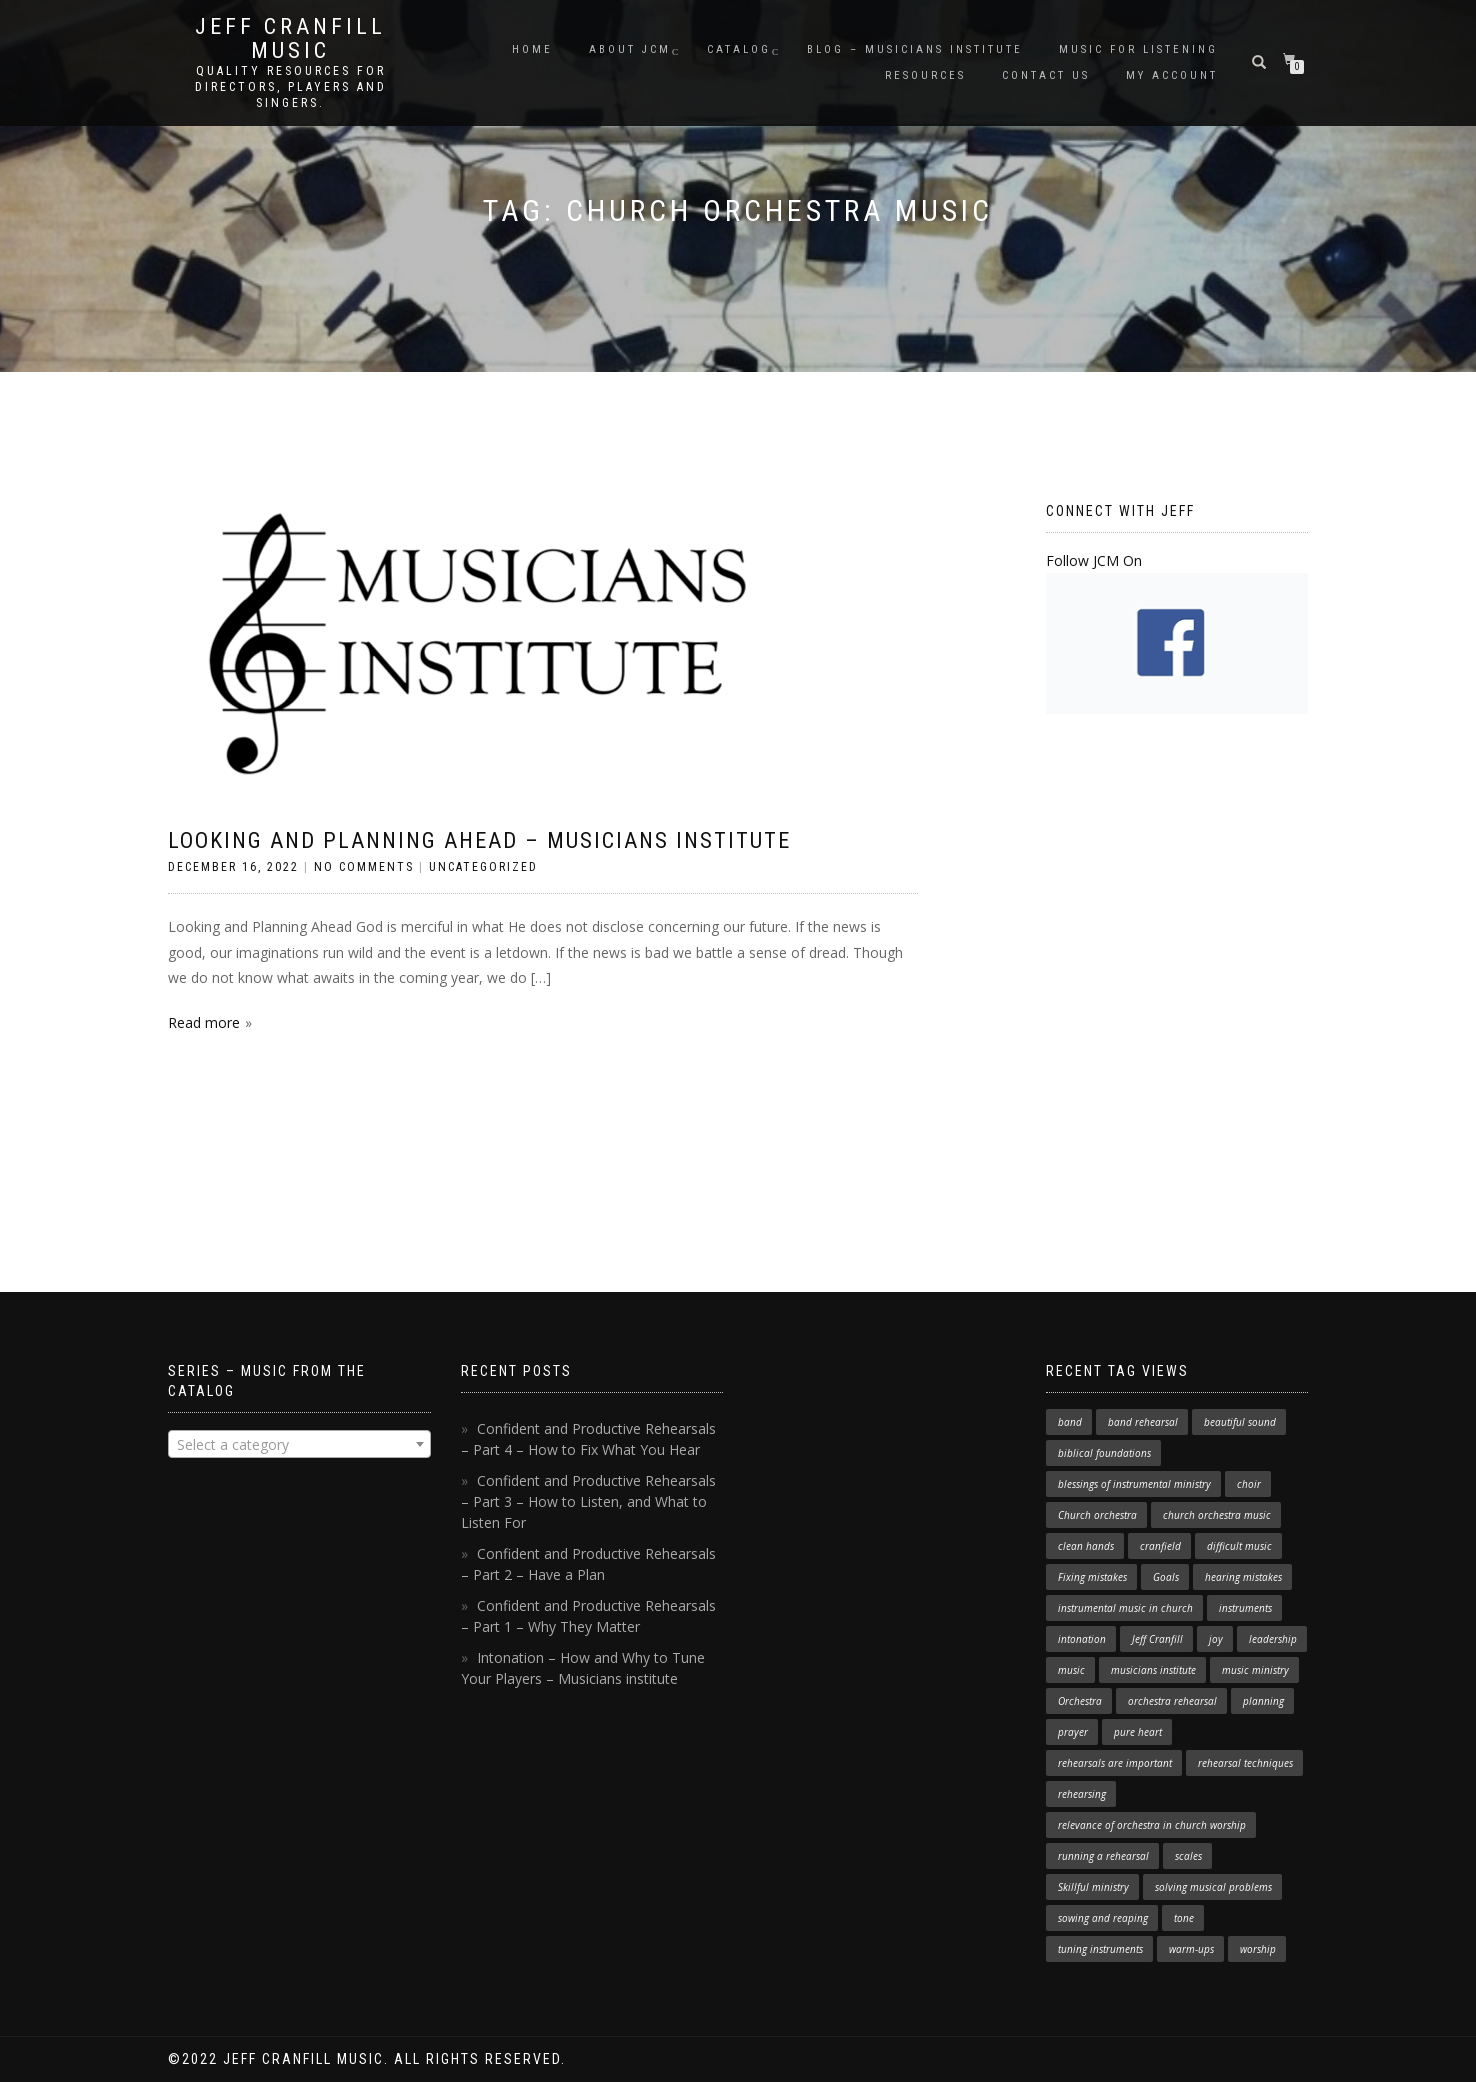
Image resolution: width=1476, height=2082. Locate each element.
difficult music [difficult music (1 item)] (1239, 1546)
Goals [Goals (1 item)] (1166, 1577)
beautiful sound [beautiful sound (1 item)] (1240, 1422)
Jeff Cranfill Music (290, 39)
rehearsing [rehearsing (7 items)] (1082, 1794)
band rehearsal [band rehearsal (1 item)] (1143, 1422)
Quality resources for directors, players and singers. (291, 87)
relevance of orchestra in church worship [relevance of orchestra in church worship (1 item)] (1152, 1825)
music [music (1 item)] (1071, 1670)
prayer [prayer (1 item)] (1073, 1732)
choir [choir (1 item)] (1249, 1484)
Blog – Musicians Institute (915, 49)
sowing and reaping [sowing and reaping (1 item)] (1103, 1918)
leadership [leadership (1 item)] (1273, 1639)
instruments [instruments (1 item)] (1245, 1608)
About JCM (630, 49)
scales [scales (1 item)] (1188, 1856)
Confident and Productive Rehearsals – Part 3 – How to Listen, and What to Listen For (588, 1501)
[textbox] (299, 1445)
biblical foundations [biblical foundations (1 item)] (1104, 1453)
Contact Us (1046, 75)
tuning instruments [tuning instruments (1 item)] (1100, 1949)
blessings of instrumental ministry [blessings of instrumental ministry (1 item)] (1134, 1484)
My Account (1172, 75)
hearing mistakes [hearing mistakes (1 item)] (1243, 1577)
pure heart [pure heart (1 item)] (1138, 1732)
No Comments (364, 867)
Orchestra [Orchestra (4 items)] (1080, 1701)
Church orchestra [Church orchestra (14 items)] (1097, 1515)
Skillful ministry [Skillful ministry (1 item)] (1093, 1887)
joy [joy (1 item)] (1216, 1639)
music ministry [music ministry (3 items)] (1255, 1670)
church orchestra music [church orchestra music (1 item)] (1217, 1515)
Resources (925, 75)
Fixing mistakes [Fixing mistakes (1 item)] (1092, 1577)
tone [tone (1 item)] (1184, 1918)
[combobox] (299, 1444)
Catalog (739, 49)
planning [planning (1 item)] (1263, 1701)
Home (532, 49)
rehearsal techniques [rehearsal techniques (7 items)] (1245, 1763)
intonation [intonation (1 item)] (1082, 1639)
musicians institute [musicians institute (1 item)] (1153, 1670)
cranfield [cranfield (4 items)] (1160, 1546)
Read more (204, 1022)
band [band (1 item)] (1070, 1422)
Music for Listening (1138, 49)
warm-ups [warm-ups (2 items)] (1191, 1949)
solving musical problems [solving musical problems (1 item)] (1213, 1887)
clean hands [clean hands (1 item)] (1086, 1546)
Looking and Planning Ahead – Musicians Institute (479, 840)
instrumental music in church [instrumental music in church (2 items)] (1125, 1608)
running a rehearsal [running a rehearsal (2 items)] (1103, 1856)
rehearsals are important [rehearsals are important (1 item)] (1115, 1763)
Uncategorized (483, 867)
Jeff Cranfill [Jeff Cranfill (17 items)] (1157, 1639)
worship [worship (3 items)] (1258, 1949)
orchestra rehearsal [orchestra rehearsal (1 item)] (1172, 1701)
